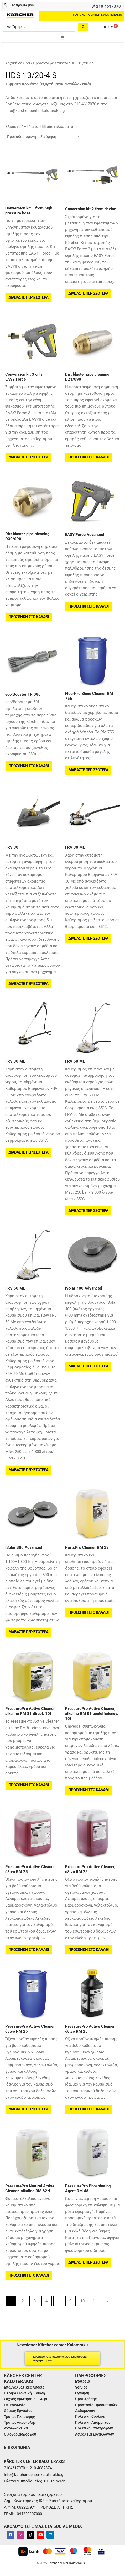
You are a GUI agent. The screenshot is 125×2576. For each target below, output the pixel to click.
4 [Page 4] (46, 2301)
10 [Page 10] (82, 2301)
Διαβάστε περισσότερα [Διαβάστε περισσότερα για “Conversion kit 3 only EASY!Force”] (28, 457)
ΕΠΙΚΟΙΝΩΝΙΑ (17, 2447)
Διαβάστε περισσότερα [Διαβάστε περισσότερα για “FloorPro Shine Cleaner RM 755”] (88, 769)
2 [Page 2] (23, 2301)
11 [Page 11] (95, 2301)
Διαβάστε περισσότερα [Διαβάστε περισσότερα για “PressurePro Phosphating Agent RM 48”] (88, 2262)
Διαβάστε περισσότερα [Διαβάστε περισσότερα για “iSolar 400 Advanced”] (88, 1366)
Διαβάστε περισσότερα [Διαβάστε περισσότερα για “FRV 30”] (28, 983)
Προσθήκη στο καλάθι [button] (88, 457)
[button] (62, 37)
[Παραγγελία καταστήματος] (43, 136)
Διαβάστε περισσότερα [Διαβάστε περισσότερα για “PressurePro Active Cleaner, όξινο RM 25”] (28, 2109)
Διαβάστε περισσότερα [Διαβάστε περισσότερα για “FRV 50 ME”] (88, 1210)
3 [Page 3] (35, 2301)
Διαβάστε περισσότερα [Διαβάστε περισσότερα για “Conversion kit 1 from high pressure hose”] (28, 297)
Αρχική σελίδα (17, 63)
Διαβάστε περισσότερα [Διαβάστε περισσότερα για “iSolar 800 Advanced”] (28, 1632)
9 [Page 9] (70, 2301)
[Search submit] (83, 27)
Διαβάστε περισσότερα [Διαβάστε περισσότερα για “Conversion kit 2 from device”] (88, 293)
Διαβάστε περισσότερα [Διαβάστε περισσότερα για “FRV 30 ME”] (88, 938)
